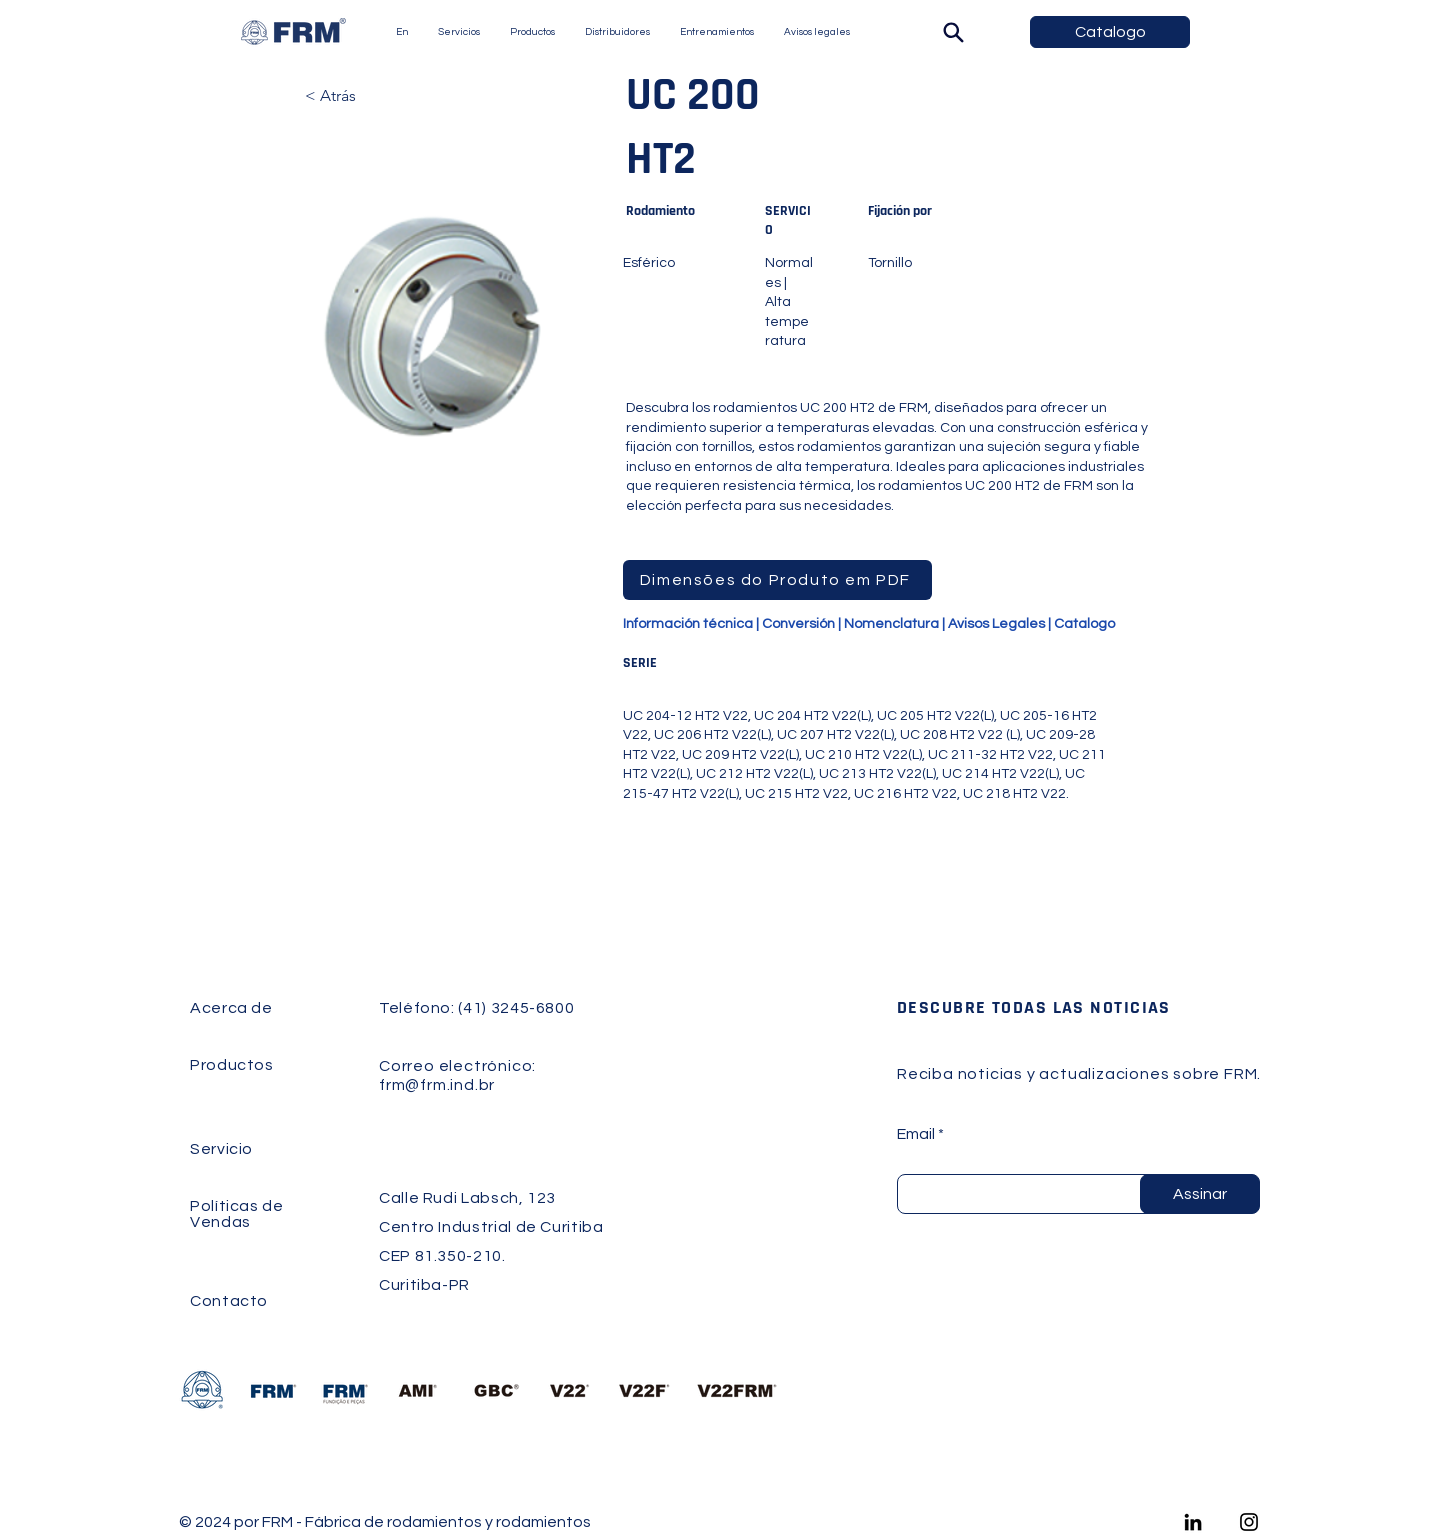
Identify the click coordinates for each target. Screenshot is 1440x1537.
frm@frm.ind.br (437, 1085)
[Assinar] (1200, 1194)
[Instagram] (1249, 1522)
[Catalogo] (1110, 32)
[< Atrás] (371, 96)
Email (916, 1134)
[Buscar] (953, 32)
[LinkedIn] (1193, 1522)
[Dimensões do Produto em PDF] (777, 580)
